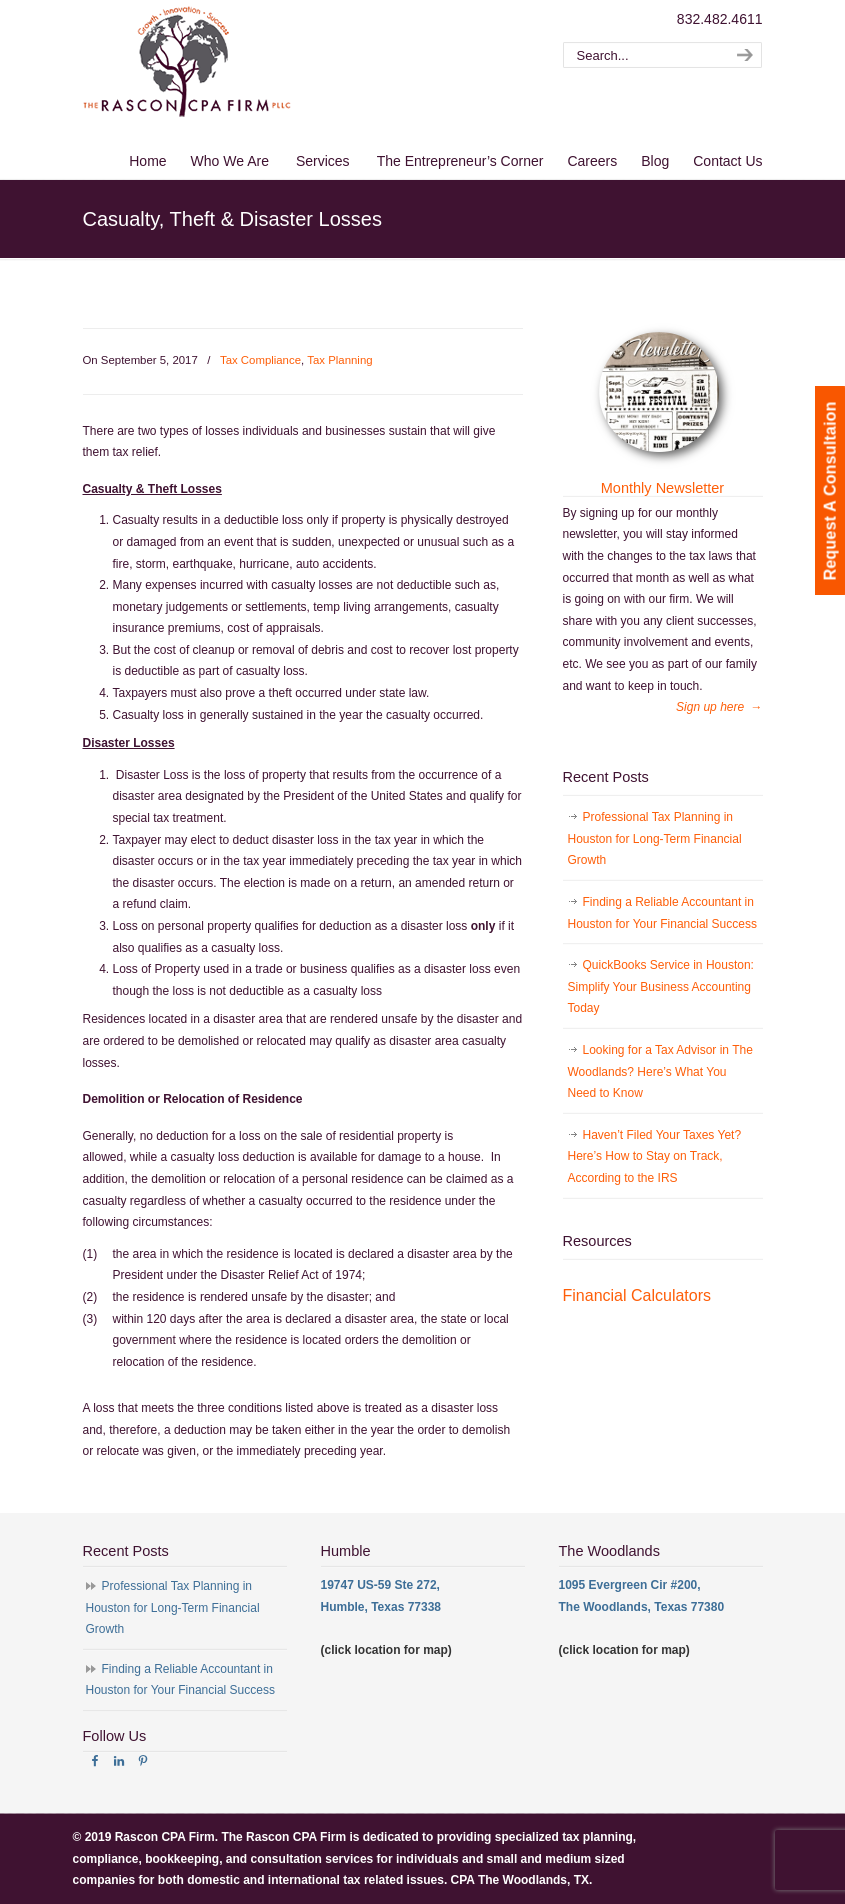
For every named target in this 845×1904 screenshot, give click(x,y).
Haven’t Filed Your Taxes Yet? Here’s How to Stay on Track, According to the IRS (655, 1156)
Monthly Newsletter (662, 488)
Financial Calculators (637, 1295)
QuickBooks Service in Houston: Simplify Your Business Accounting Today (661, 986)
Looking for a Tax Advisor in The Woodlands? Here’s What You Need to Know (660, 1071)
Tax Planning (339, 360)
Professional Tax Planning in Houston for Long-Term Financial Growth (655, 838)
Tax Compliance (260, 360)
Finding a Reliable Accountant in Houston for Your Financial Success (662, 913)
